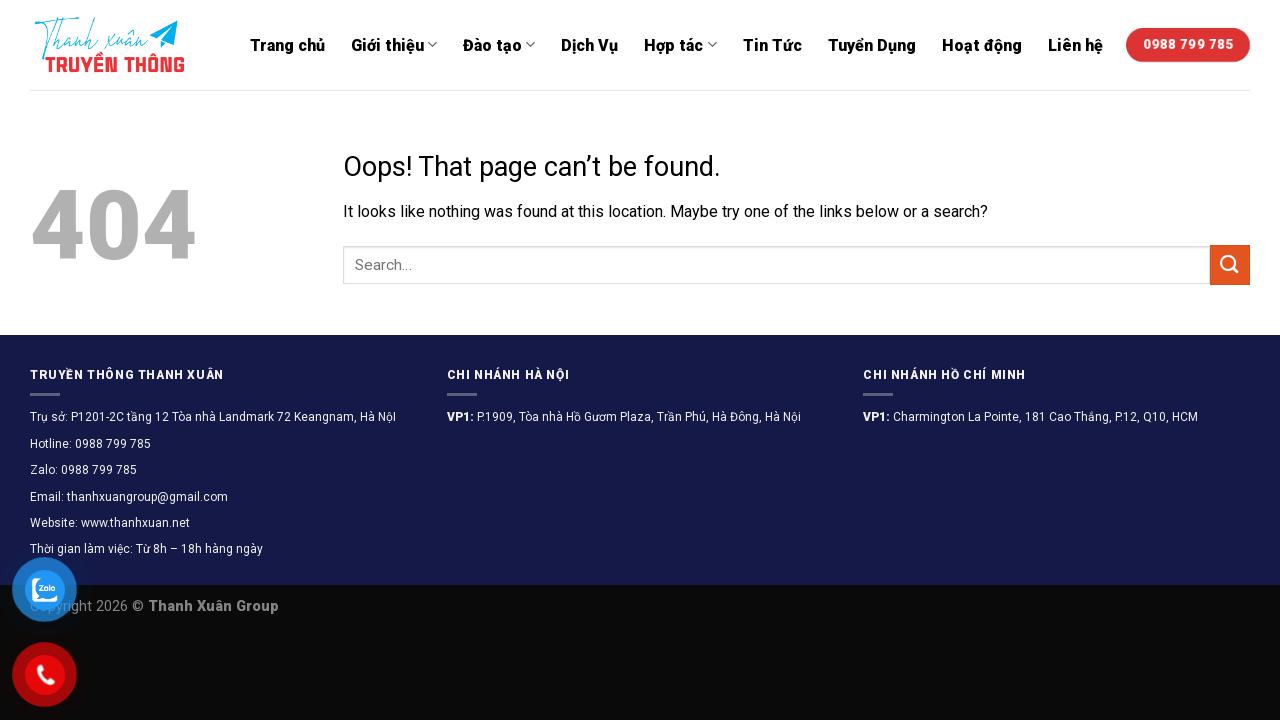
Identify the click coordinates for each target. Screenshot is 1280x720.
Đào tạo (499, 44)
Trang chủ (287, 45)
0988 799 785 (111, 444)
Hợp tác (680, 44)
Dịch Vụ (589, 45)
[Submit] (1230, 264)
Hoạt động (982, 45)
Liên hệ (1075, 45)
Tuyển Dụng (872, 45)
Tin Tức (772, 45)
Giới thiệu (394, 44)
